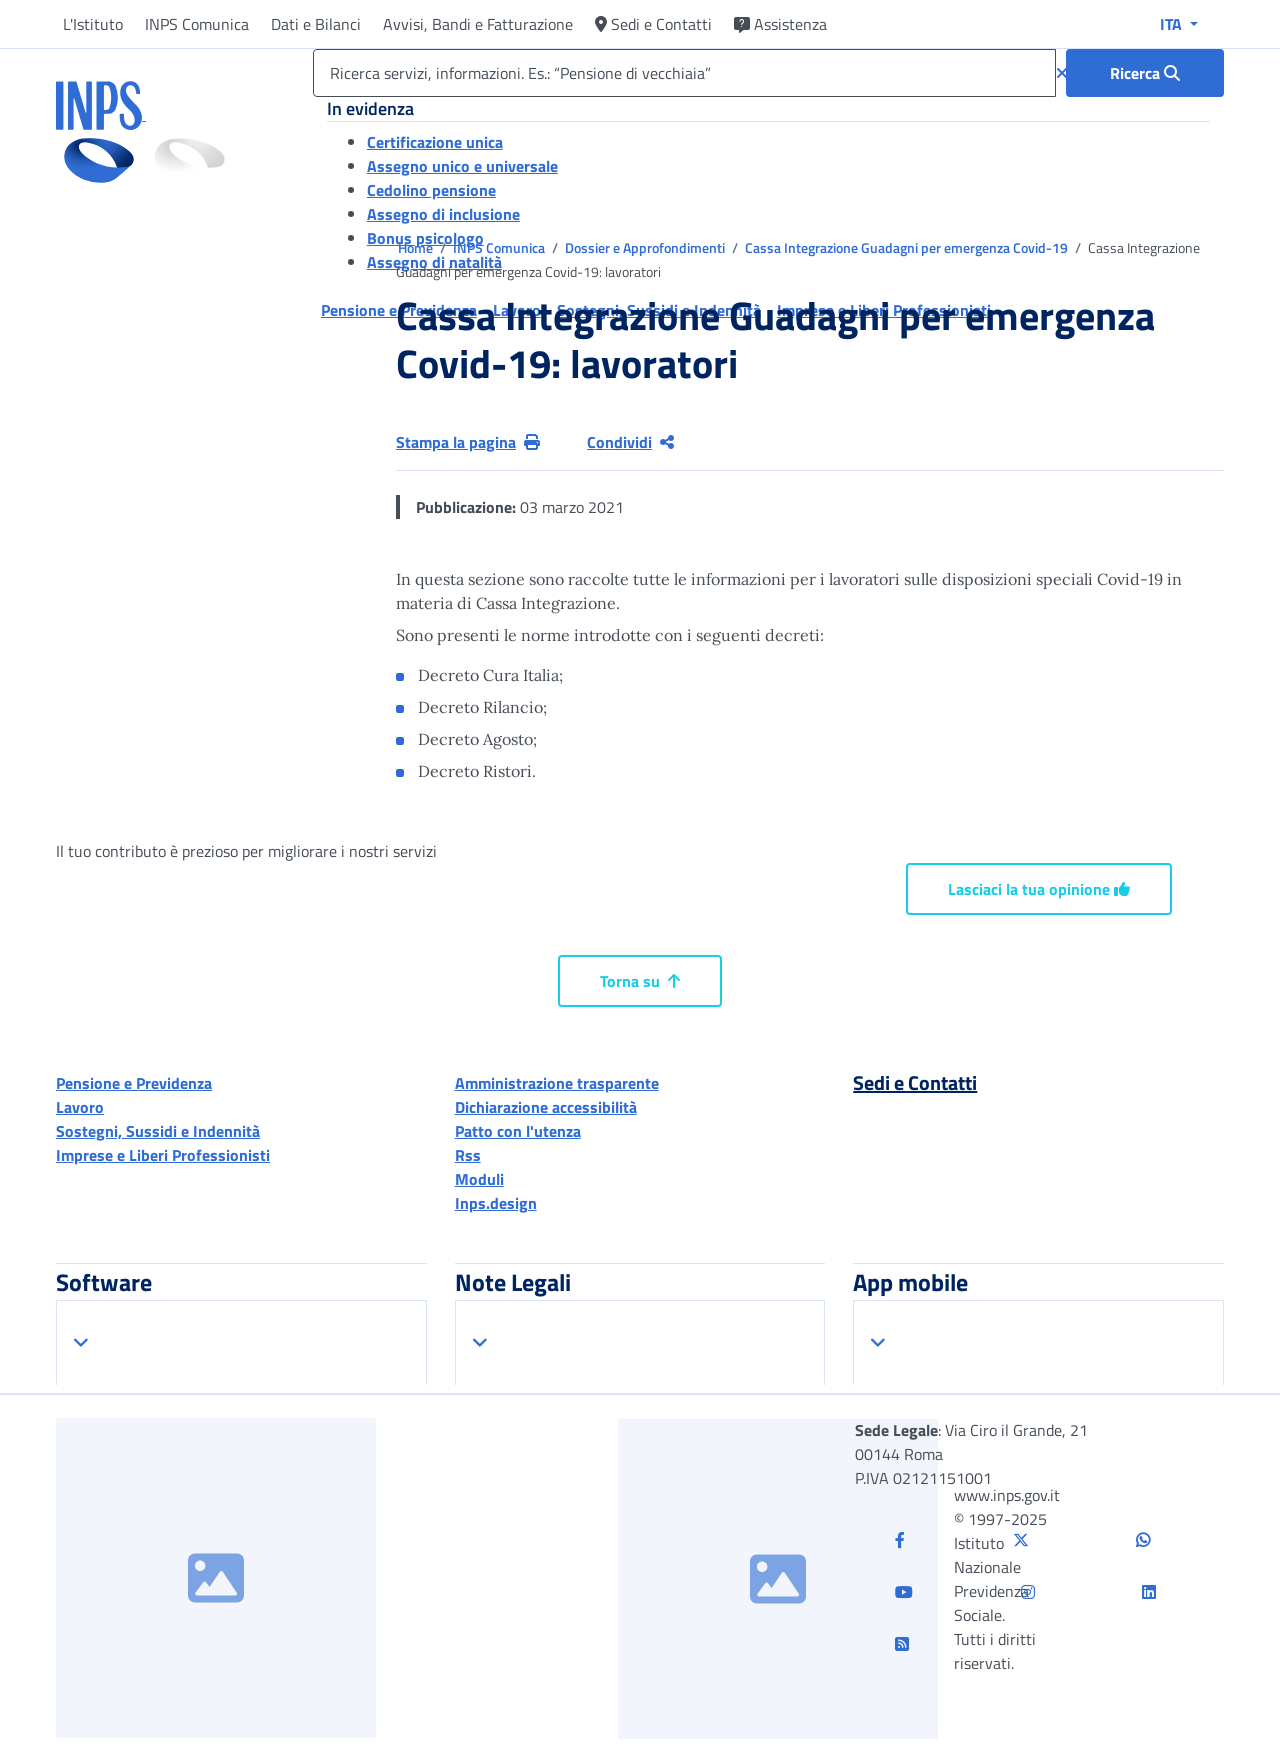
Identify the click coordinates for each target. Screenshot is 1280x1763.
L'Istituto (93, 24)
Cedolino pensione (431, 190)
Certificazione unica (435, 142)
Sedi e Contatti (653, 24)
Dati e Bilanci (316, 24)
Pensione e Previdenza (134, 1083)
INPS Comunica (197, 24)
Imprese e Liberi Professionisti (163, 1155)
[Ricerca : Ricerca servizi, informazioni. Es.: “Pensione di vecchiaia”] (1145, 73)
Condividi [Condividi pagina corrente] (630, 442)
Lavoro (80, 1107)
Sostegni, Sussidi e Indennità (158, 1131)
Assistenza (780, 24)
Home (417, 247)
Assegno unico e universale (462, 166)
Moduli (479, 1179)
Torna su (640, 981)
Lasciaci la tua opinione (1039, 889)
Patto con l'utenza (518, 1131)
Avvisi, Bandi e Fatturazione (478, 24)
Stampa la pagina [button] (468, 442)
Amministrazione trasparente (557, 1083)
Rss (468, 1155)
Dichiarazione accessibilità (546, 1107)
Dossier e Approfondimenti (646, 247)
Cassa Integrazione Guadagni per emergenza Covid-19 (908, 247)
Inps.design (496, 1203)
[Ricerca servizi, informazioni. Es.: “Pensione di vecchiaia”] (684, 73)
